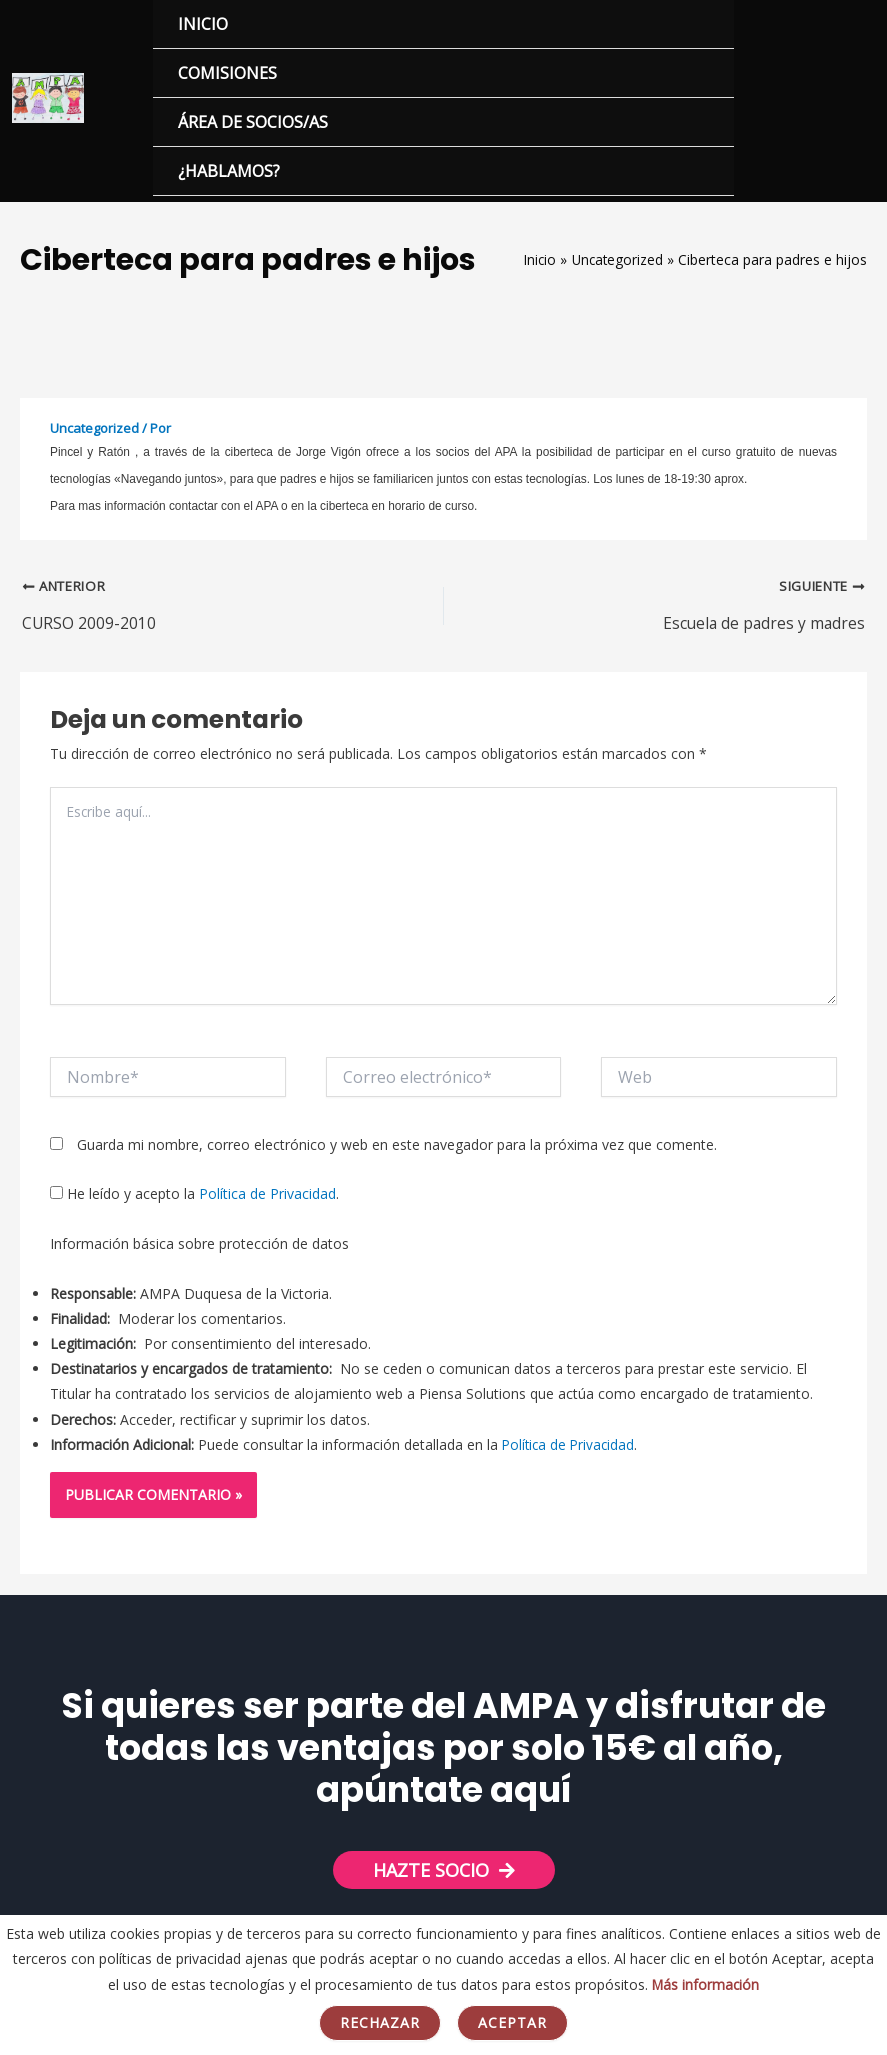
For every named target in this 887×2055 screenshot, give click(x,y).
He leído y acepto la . (194, 1199)
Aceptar (512, 2022)
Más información (706, 1984)
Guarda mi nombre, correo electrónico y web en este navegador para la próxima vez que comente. (397, 1150)
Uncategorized (94, 432)
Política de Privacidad (267, 1199)
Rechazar (380, 2022)
